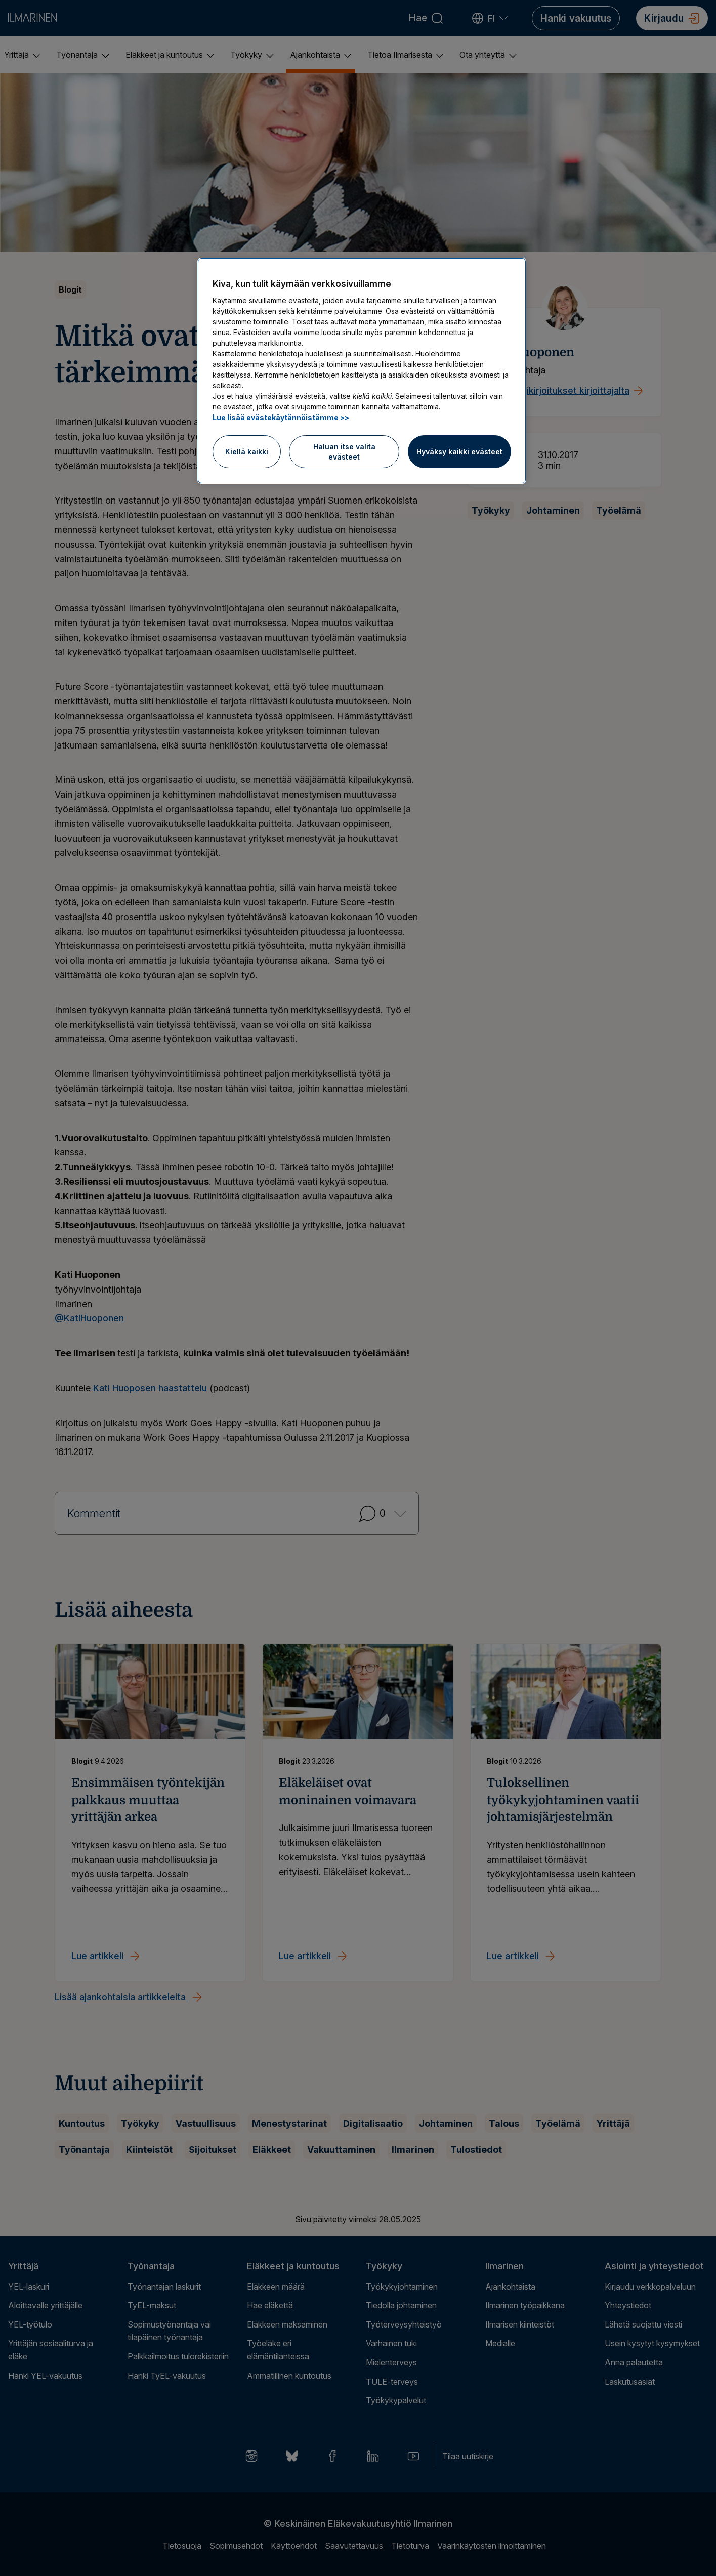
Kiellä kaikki (246, 451)
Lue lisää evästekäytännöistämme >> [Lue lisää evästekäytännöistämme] (281, 417)
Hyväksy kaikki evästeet (459, 451)
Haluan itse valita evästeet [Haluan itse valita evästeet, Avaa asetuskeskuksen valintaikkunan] (344, 451)
